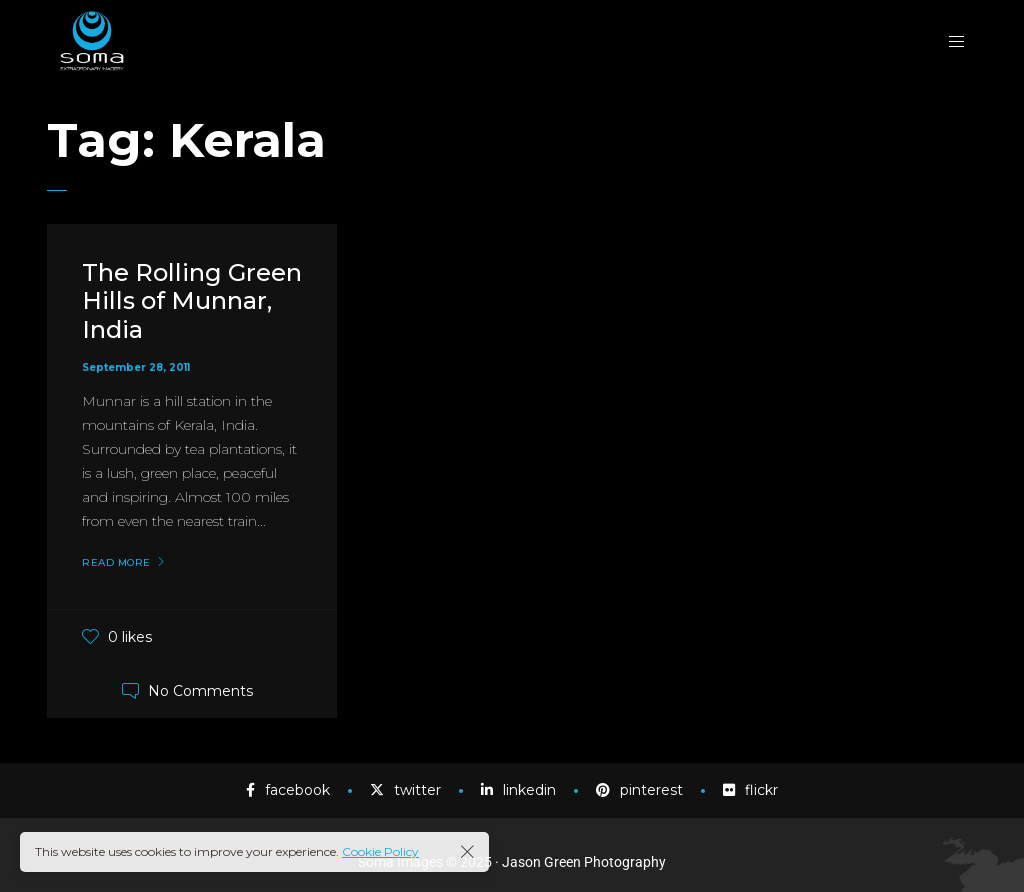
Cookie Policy (380, 851)
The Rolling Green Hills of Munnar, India (192, 301)
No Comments (200, 691)
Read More (116, 563)
